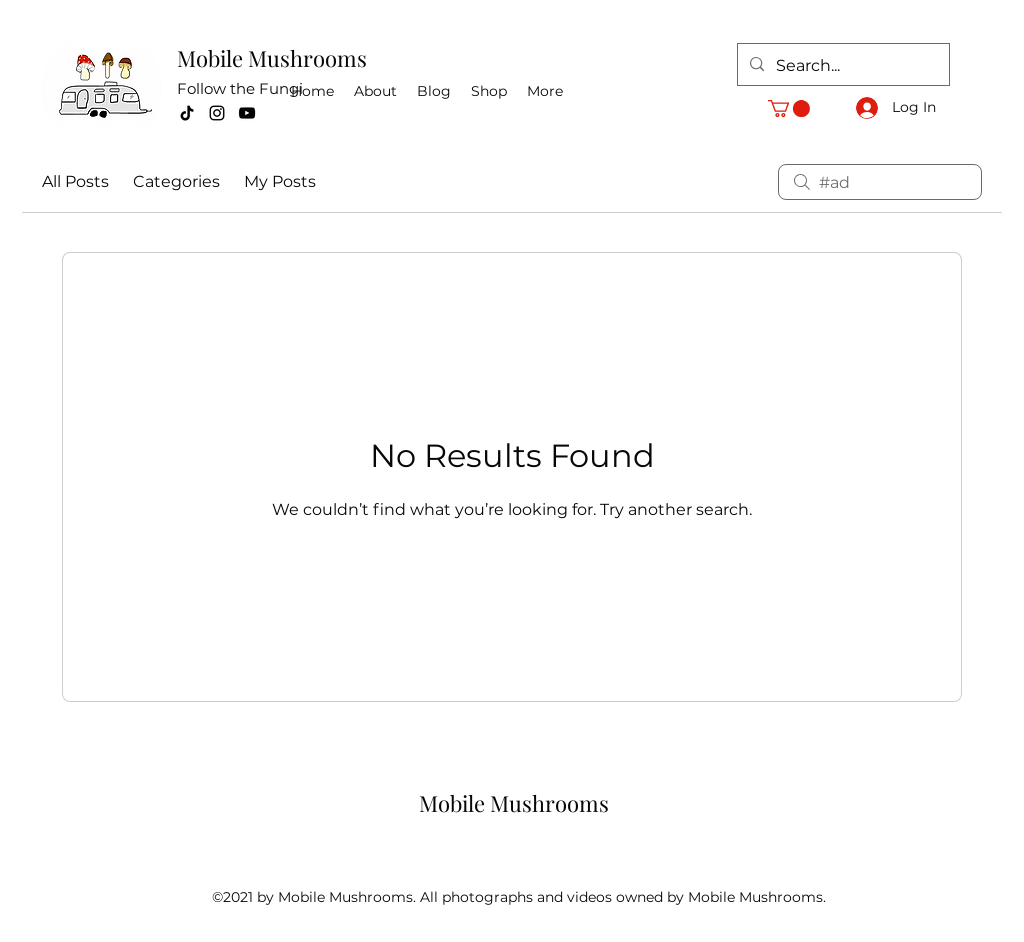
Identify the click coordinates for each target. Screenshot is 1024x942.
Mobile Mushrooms (272, 58)
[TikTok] (187, 113)
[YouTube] (247, 113)
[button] (789, 108)
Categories (176, 181)
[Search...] (841, 66)
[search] (880, 182)
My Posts (280, 181)
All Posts (75, 181)
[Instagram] (217, 113)
